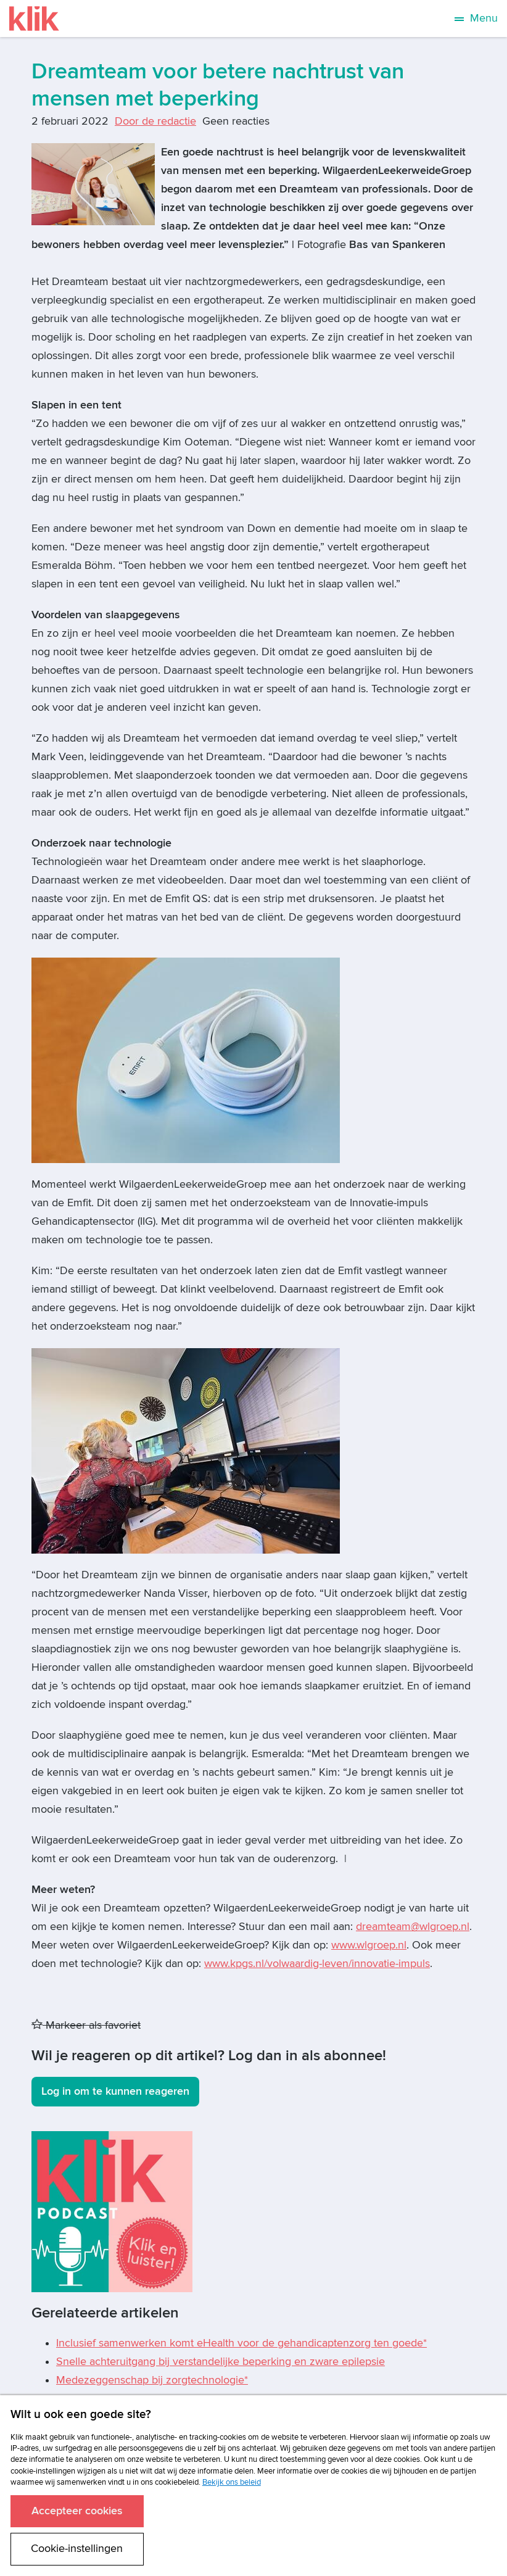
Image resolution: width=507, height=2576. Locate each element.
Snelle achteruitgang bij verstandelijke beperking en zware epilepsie (220, 2361)
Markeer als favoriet (86, 2025)
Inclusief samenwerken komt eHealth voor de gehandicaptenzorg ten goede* (241, 2343)
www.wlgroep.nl (368, 1945)
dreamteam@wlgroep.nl (412, 1926)
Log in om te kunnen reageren (115, 2091)
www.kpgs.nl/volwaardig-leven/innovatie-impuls (317, 1963)
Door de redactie (155, 121)
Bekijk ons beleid (231, 2482)
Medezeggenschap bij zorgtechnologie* (152, 2380)
